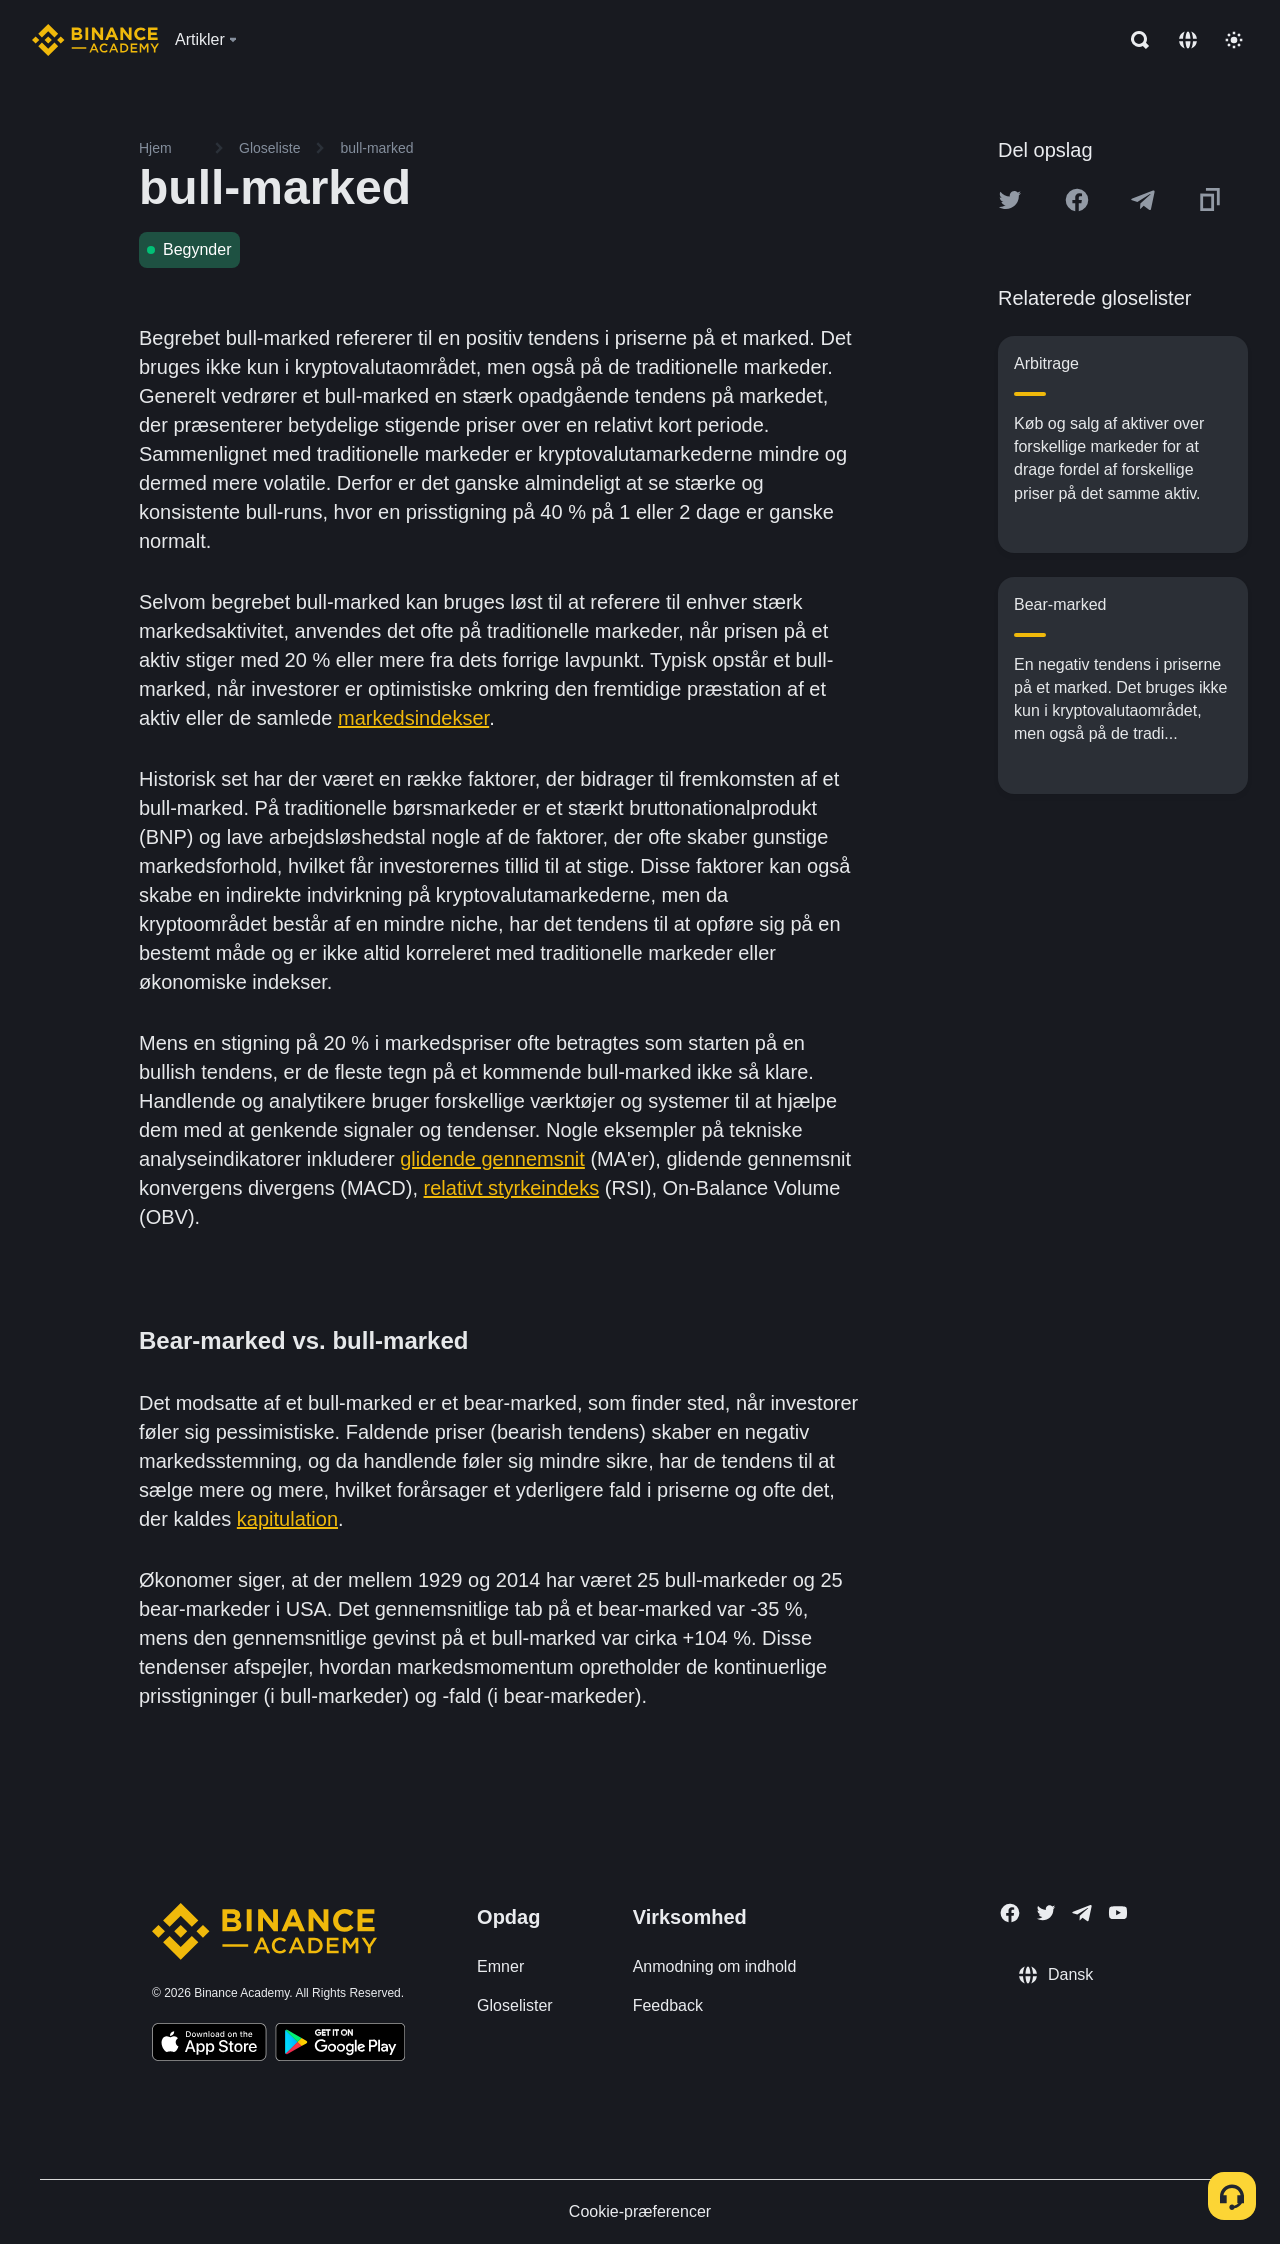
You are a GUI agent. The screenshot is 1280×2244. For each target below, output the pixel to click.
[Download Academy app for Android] (340, 2045)
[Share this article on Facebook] (1077, 200)
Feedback (668, 2005)
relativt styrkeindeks (512, 1188)
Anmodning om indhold (715, 1966)
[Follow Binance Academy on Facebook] (1010, 1913)
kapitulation (287, 1519)
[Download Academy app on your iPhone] (209, 2045)
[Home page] (95, 40)
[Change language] (1188, 40)
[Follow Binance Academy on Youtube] (1118, 1912)
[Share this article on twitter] (1010, 200)
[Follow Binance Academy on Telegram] (1082, 1913)
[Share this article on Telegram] (1143, 200)
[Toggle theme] (1234, 40)
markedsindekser (413, 718)
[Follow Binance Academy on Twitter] (1046, 1913)
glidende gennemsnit (492, 1159)
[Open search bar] (1134, 40)
